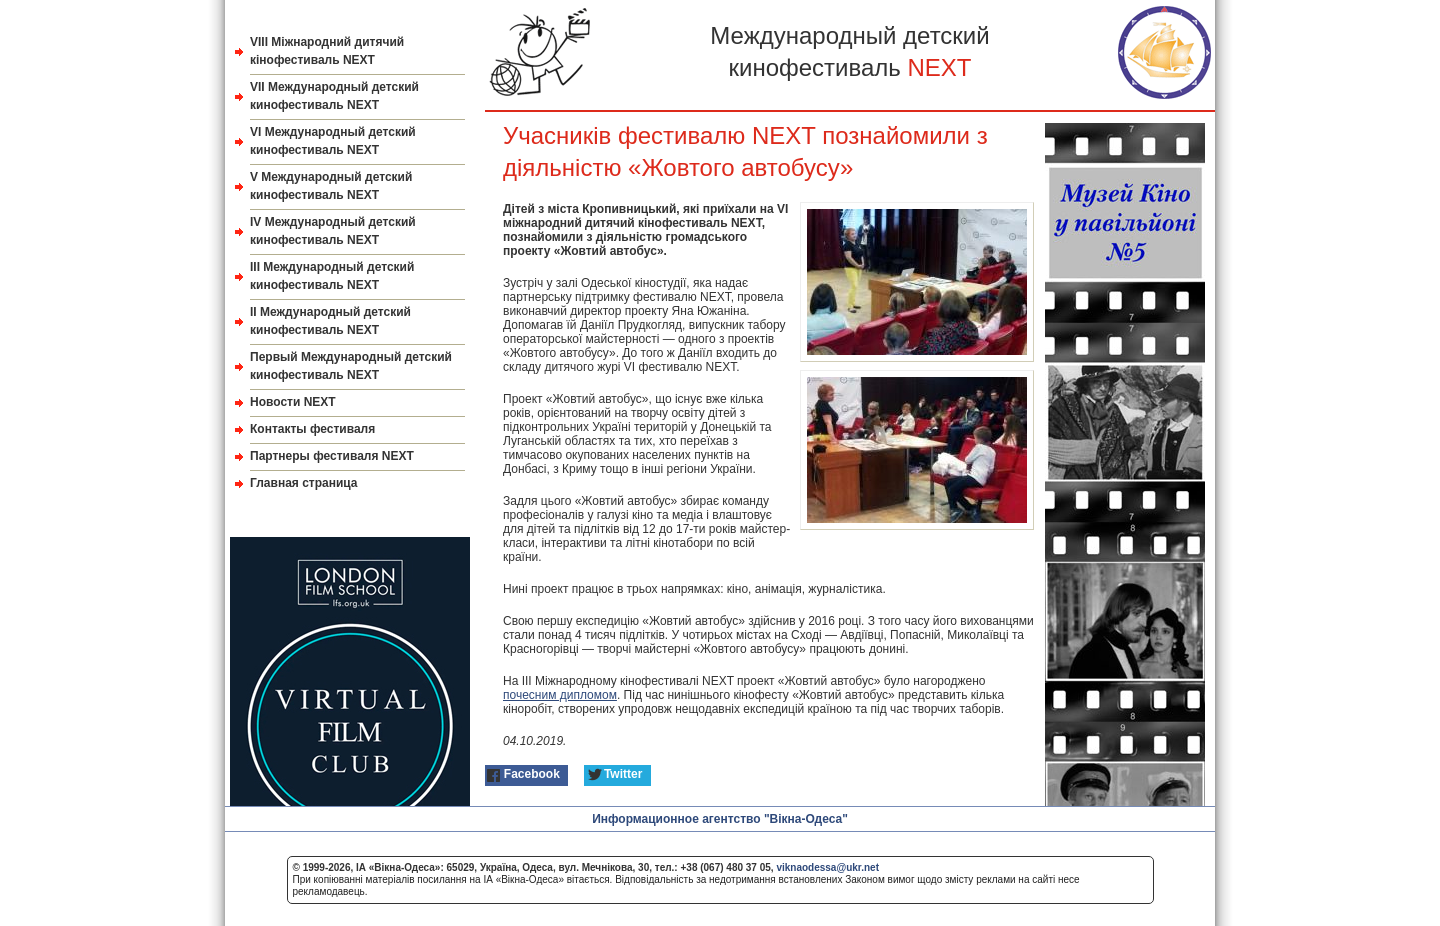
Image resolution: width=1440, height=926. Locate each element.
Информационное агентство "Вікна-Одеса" (720, 819)
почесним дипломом (560, 695)
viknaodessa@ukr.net (827, 867)
